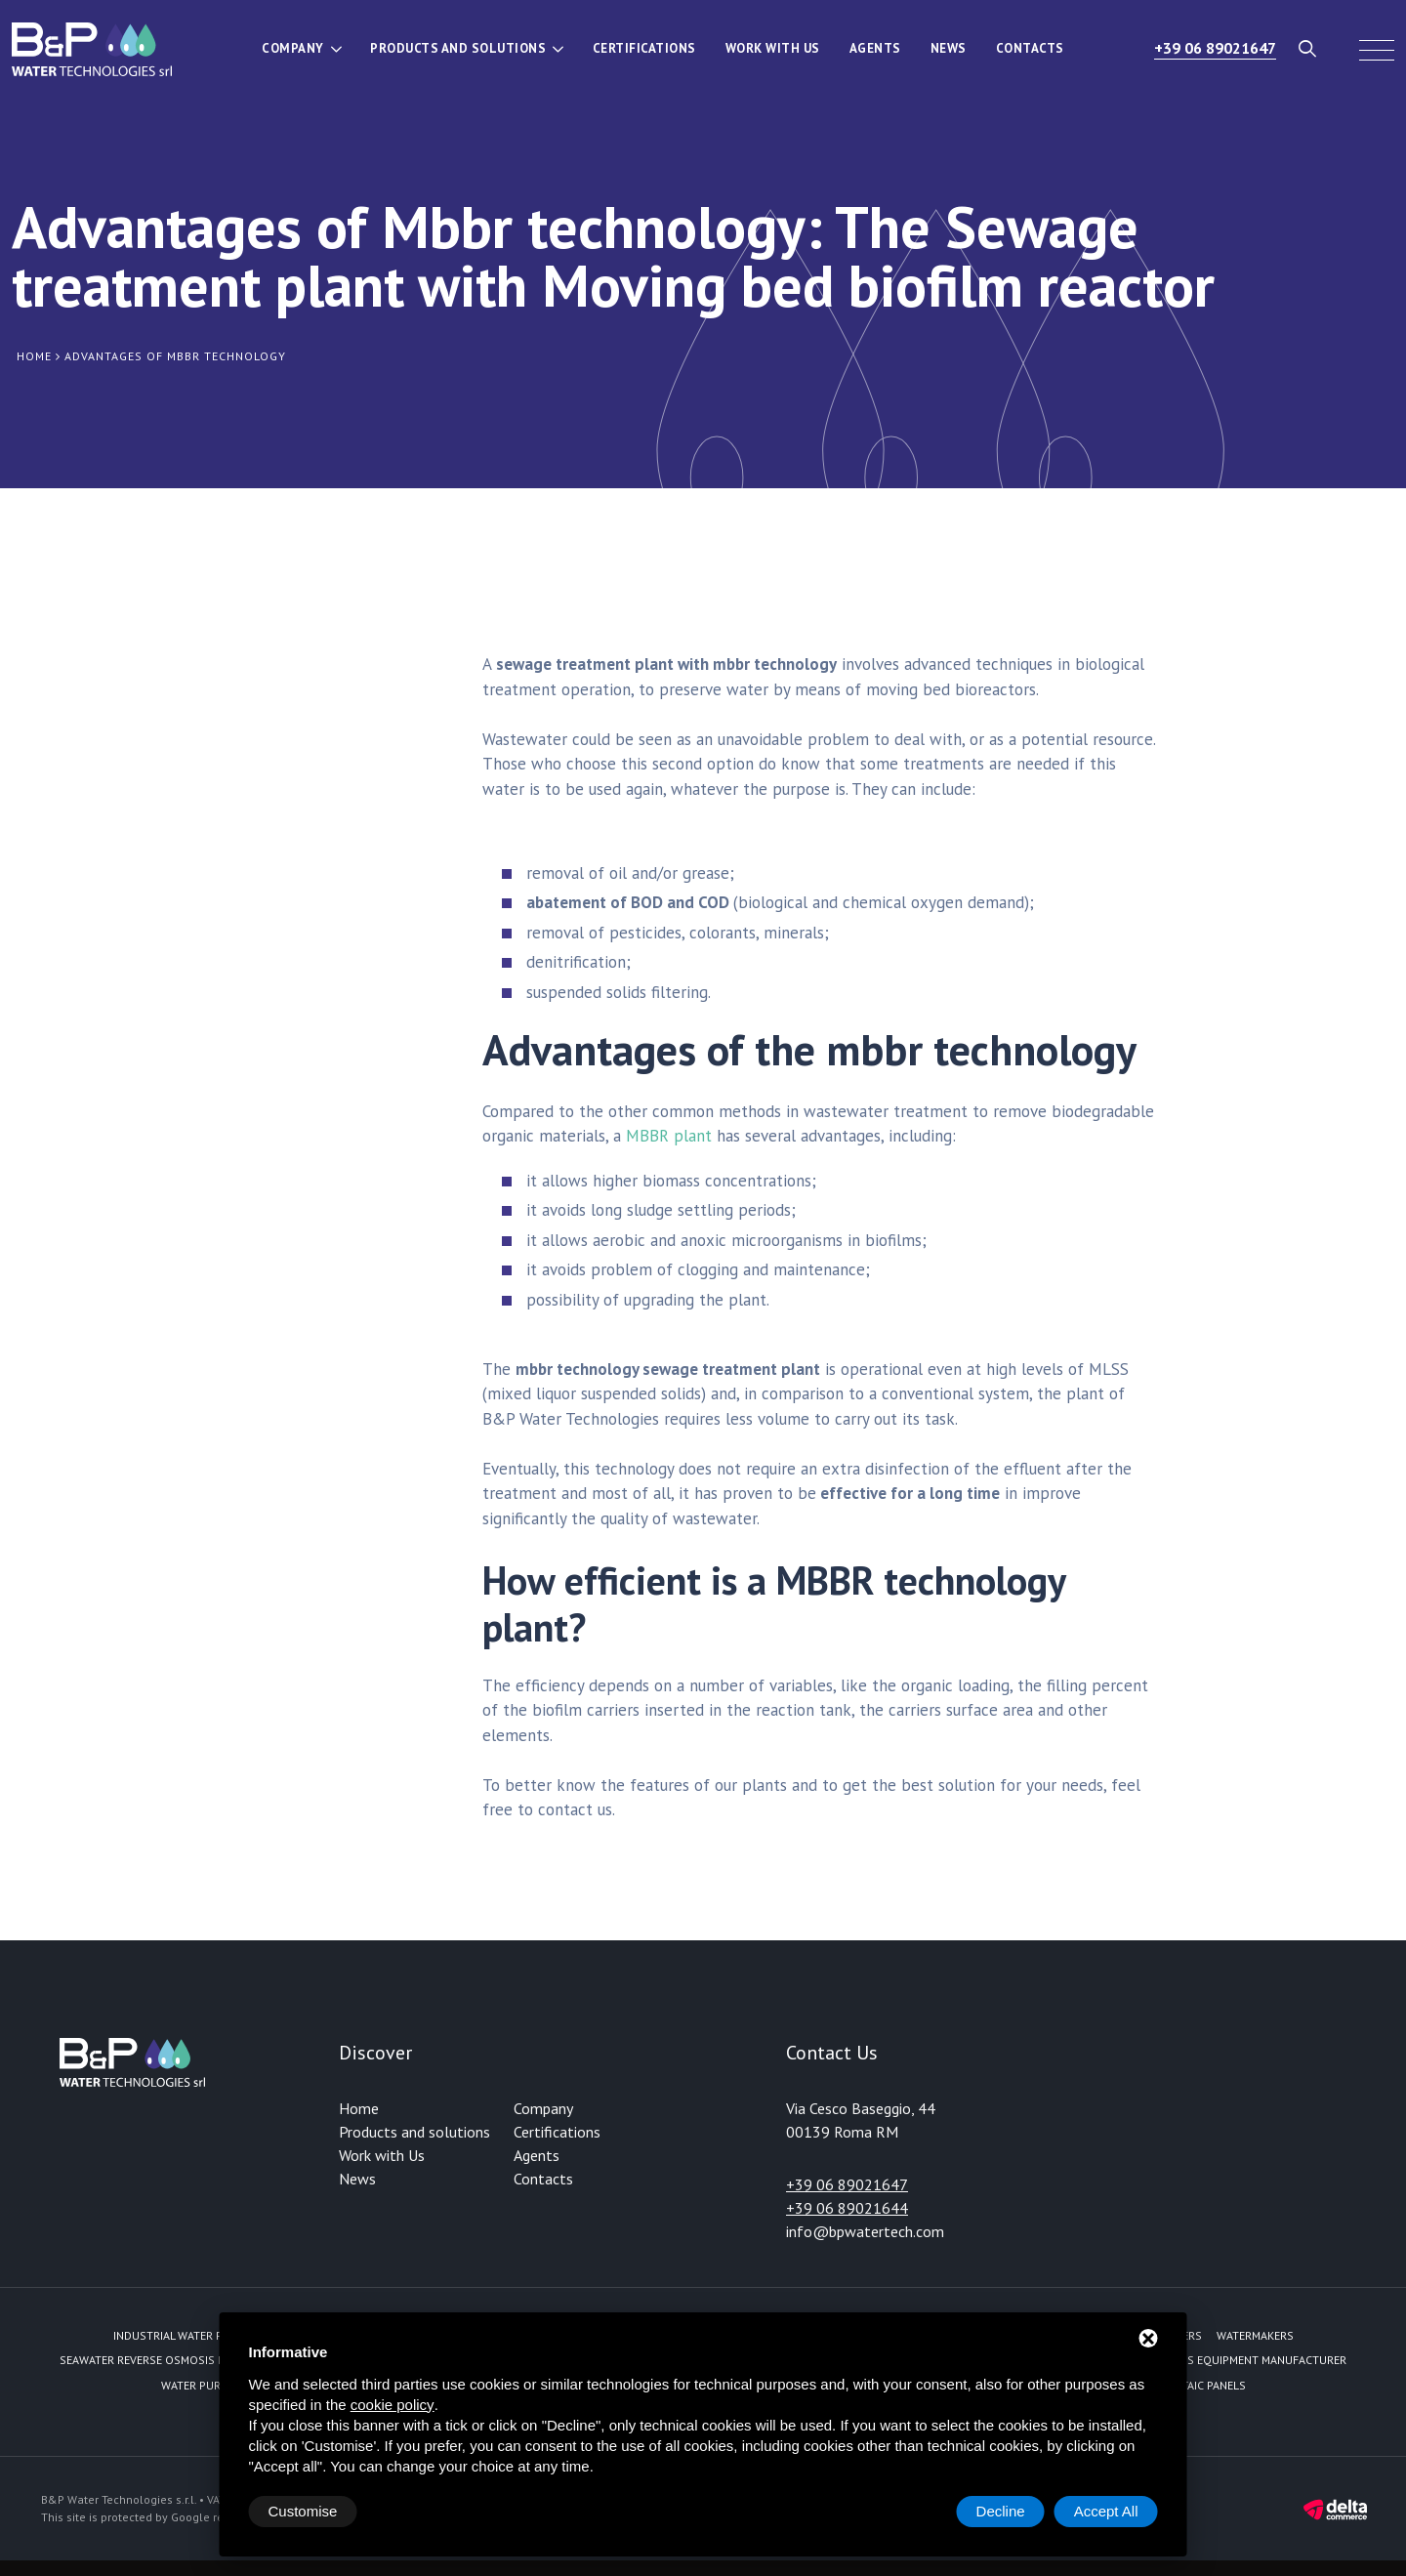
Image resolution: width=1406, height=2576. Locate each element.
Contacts (1030, 48)
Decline (1000, 2511)
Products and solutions (458, 48)
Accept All (1106, 2511)
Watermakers (1255, 2335)
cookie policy (392, 2404)
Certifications (644, 48)
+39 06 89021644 (847, 2208)
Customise (303, 2511)
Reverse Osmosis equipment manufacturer (1221, 2359)
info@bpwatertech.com (865, 2231)
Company (293, 48)
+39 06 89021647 (1215, 48)
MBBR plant (669, 1135)
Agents (875, 48)
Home (359, 2108)
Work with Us (772, 48)
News (948, 48)
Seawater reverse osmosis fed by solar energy (197, 2359)
